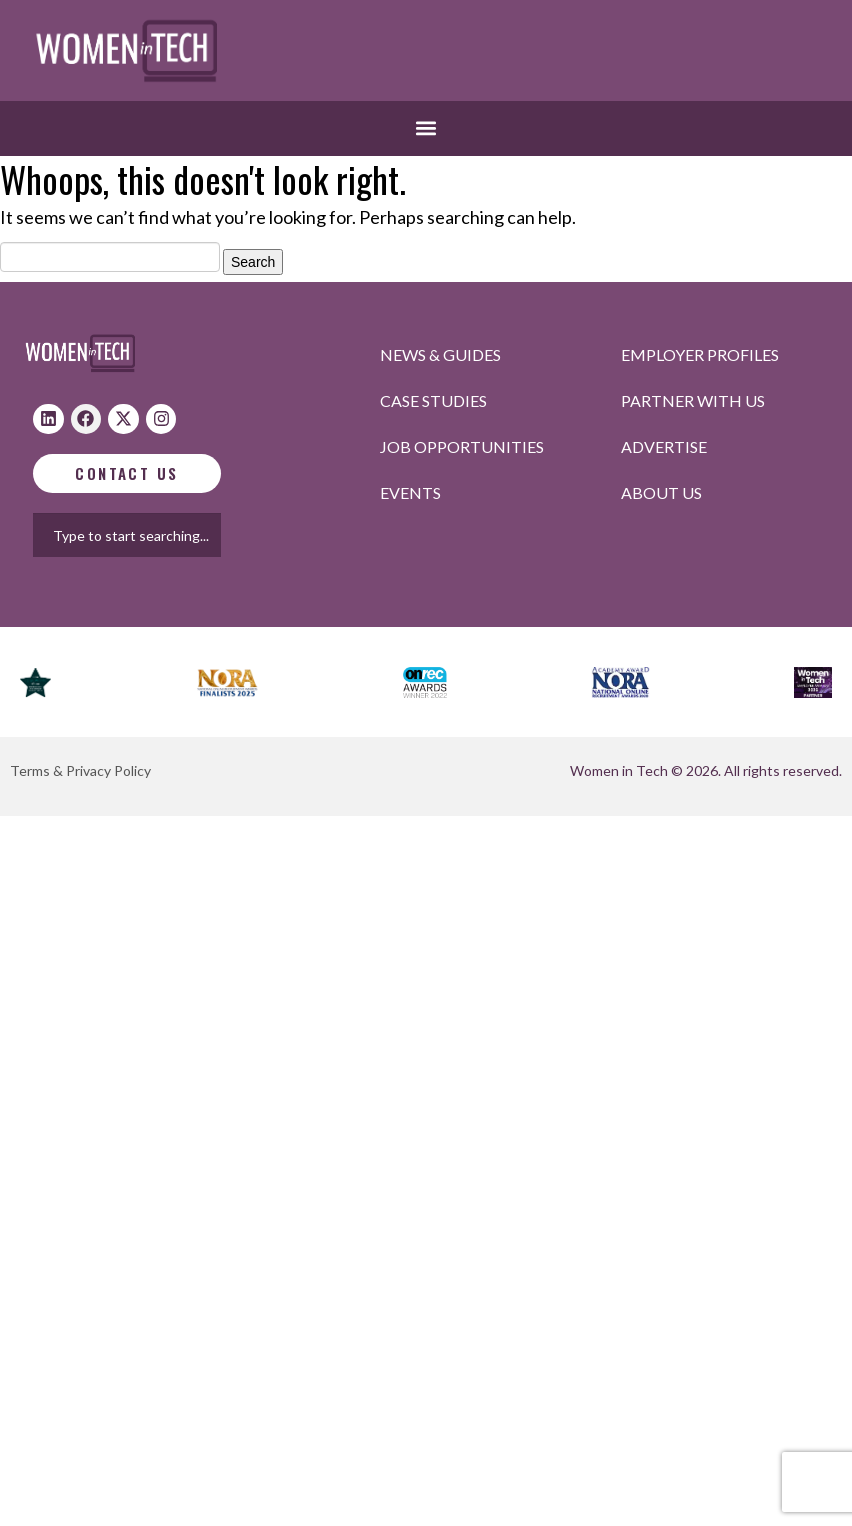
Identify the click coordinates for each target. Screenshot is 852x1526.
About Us (661, 492)
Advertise (664, 446)
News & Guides (440, 354)
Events (410, 492)
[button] (426, 128)
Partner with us (693, 400)
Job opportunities (462, 446)
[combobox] (146, 535)
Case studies (433, 400)
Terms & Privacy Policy (80, 770)
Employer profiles (700, 354)
